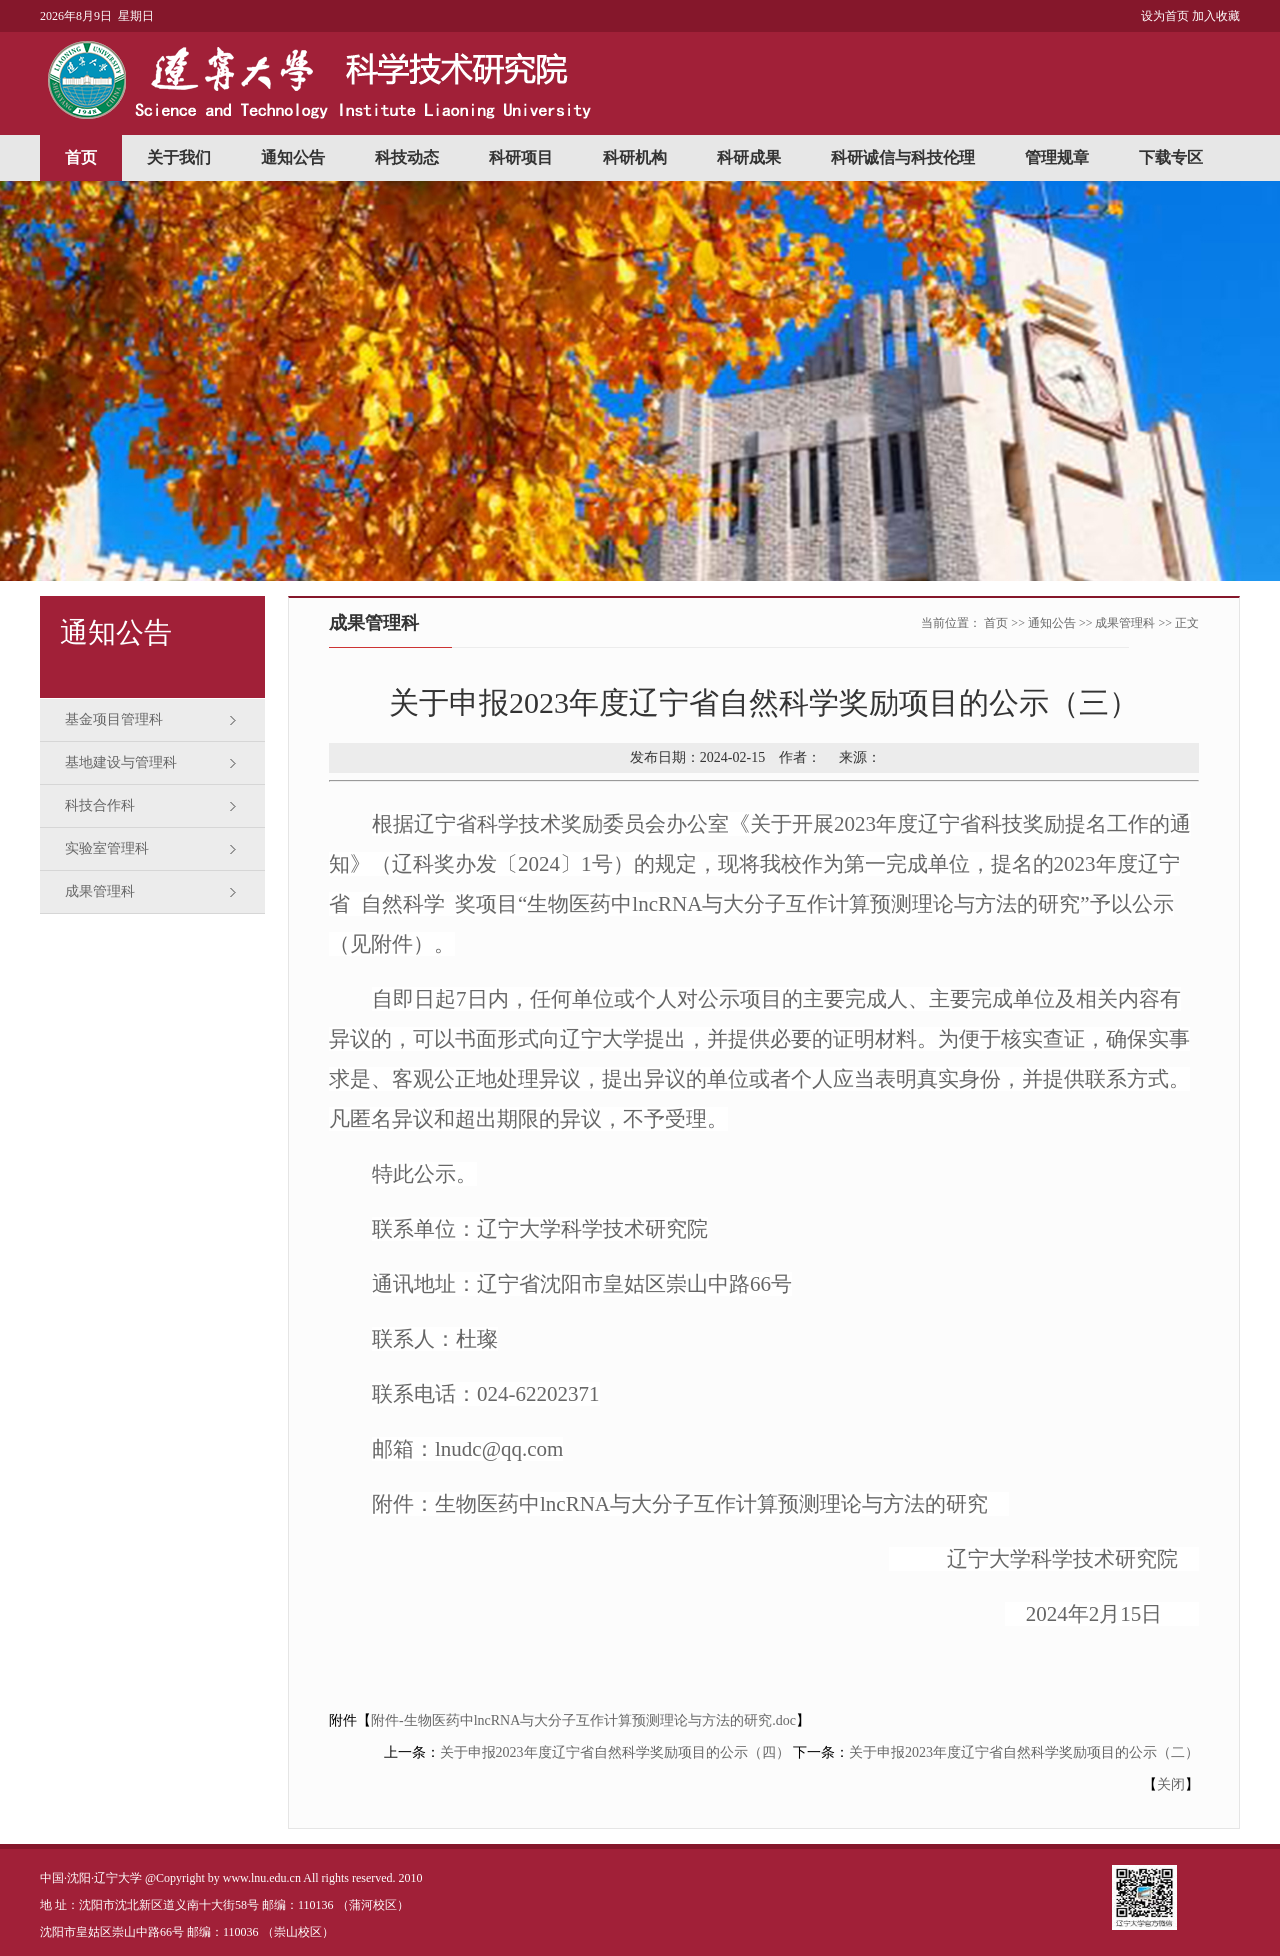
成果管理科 (100, 891)
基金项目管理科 (114, 719)
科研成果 (749, 157)
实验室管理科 (107, 848)
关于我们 (179, 157)
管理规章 (1057, 157)
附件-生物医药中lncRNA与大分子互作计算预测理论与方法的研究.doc (583, 1720)
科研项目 (521, 157)
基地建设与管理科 (121, 762)
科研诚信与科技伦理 (903, 157)
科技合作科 (100, 805)
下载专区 (1171, 157)
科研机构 (635, 157)
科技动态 (407, 157)
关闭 (1171, 1784)
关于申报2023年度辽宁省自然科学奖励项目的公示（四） (615, 1752)
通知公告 (293, 157)
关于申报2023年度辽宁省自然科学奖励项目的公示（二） (1024, 1752)
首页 (81, 157)
